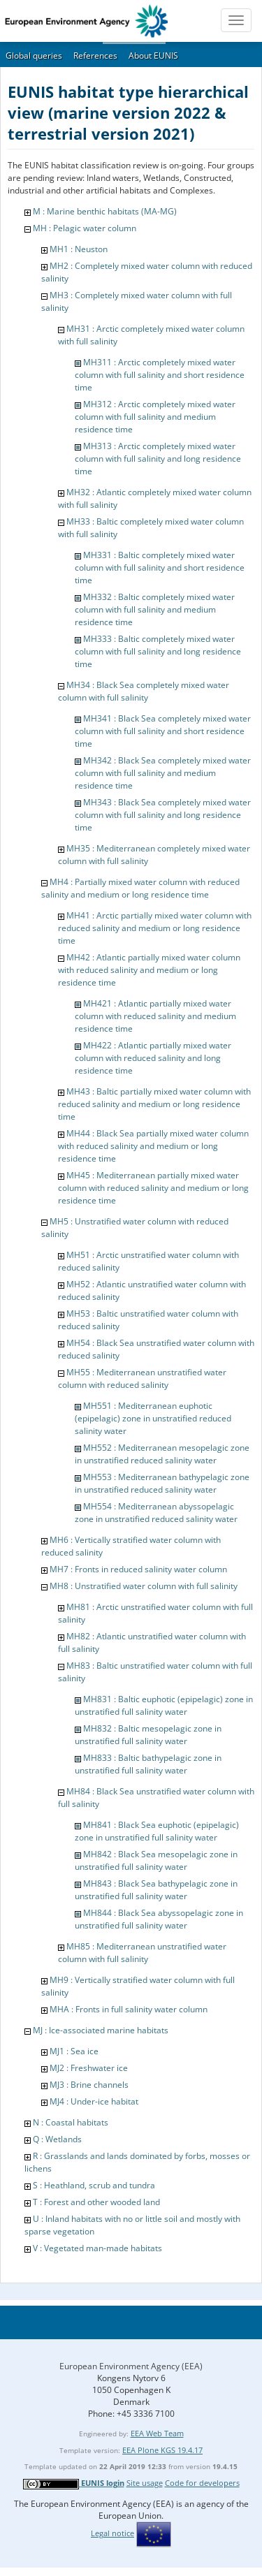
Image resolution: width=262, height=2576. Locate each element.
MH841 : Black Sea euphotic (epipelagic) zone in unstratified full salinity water (157, 1831)
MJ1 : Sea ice (74, 2051)
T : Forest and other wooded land (96, 2202)
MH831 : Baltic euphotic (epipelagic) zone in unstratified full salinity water (164, 1705)
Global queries (34, 55)
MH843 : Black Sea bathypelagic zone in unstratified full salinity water (156, 1890)
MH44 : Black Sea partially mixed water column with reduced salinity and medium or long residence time (153, 1145)
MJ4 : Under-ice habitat (94, 2101)
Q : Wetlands (57, 2139)
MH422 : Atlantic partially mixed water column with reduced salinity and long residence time (153, 1057)
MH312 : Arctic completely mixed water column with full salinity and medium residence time (155, 416)
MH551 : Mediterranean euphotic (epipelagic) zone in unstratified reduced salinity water (153, 1418)
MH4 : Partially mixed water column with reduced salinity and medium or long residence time (140, 888)
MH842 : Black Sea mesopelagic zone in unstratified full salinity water (156, 1860)
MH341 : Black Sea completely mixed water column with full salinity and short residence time (163, 730)
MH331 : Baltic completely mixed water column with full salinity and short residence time (160, 567)
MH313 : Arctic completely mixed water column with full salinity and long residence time (158, 458)
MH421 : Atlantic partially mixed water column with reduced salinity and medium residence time (155, 1015)
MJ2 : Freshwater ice (89, 2068)
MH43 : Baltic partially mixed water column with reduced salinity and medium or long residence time (154, 1103)
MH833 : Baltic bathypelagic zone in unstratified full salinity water (148, 1764)
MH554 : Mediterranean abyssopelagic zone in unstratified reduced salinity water (156, 1512)
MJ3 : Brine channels (89, 2085)
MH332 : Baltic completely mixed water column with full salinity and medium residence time (155, 609)
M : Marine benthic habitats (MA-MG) (105, 211)
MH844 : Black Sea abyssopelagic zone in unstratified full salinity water (159, 1919)
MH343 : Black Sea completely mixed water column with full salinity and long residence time (163, 814)
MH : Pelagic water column (84, 228)
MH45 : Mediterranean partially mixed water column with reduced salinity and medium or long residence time (153, 1187)
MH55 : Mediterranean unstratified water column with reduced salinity (142, 1378)
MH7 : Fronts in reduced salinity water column (138, 1569)
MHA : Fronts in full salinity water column (129, 2009)
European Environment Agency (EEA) (131, 2366)
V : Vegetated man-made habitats (97, 2248)
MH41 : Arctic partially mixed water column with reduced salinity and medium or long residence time (155, 927)
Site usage (144, 2483)
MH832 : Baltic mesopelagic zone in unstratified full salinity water (148, 1734)
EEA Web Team (157, 2433)
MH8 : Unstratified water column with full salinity (144, 1586)
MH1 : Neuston (79, 249)
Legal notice (112, 2533)
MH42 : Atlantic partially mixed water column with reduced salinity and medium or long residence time (149, 969)
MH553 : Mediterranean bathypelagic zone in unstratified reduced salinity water (162, 1483)
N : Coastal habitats (70, 2122)
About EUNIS (153, 55)
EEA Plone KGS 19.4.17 (162, 2450)
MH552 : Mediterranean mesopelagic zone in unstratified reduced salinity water (162, 1454)
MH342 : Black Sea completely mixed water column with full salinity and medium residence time (163, 772)
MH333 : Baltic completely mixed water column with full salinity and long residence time (158, 651)
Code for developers (202, 2483)
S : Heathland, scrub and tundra (94, 2185)
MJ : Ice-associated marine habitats (100, 2030)
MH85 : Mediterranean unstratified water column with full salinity (142, 1952)
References (95, 55)
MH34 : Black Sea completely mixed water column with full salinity (143, 691)
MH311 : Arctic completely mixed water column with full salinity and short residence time (160, 374)
